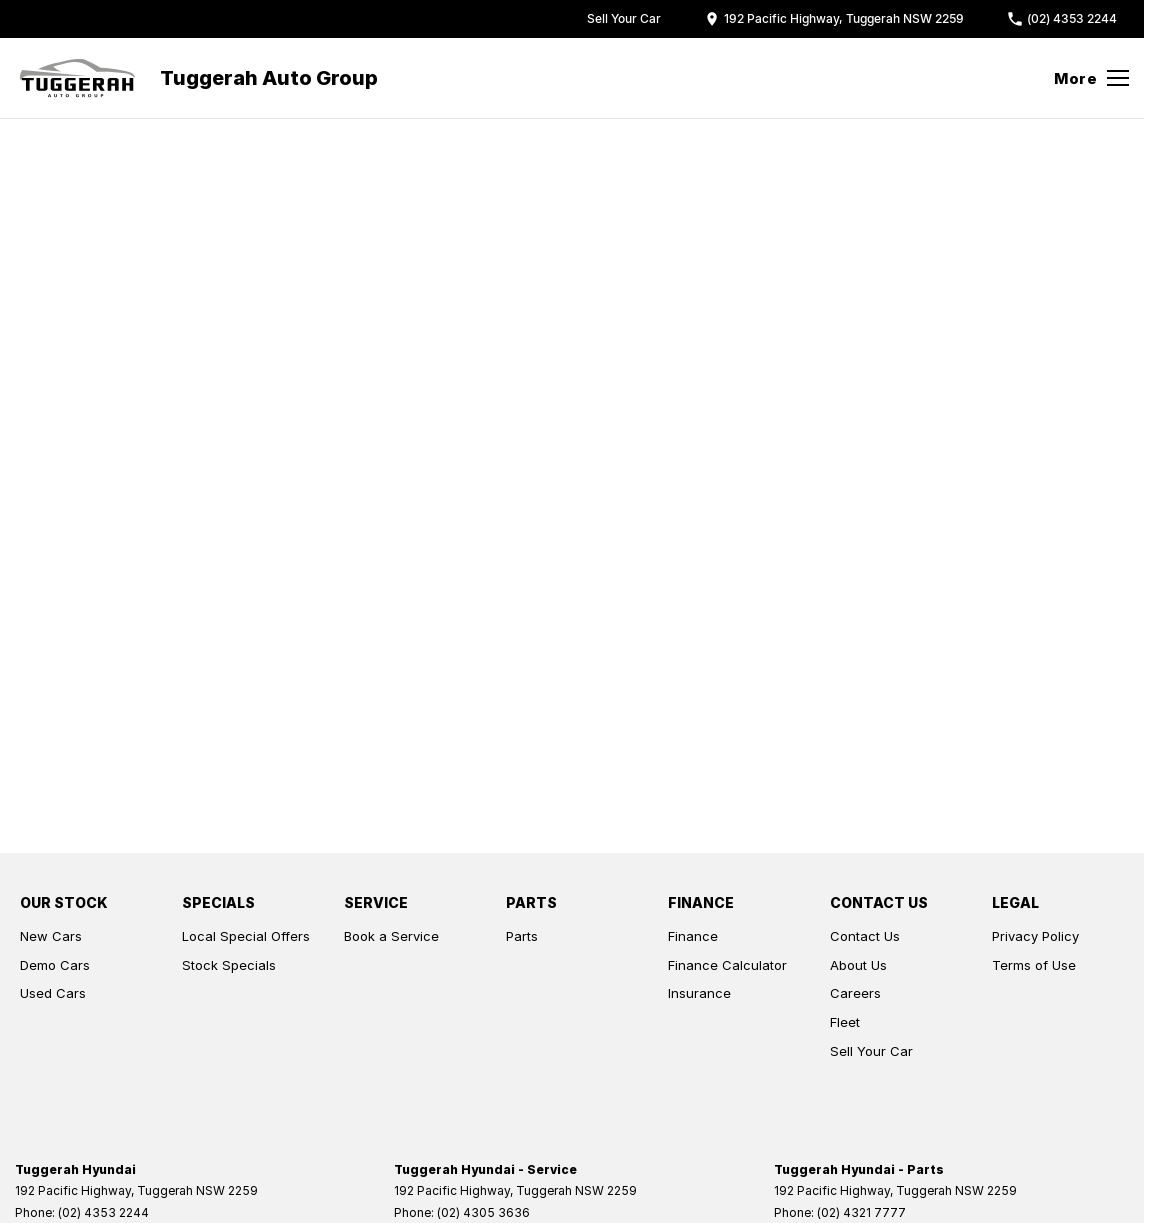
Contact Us (865, 936)
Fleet (845, 1022)
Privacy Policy (1035, 936)
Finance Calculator (727, 965)
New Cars (51, 936)
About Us (858, 965)
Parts (522, 936)
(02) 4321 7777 (861, 1212)
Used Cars (53, 993)
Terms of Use (1034, 965)
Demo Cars (55, 965)
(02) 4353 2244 (103, 1212)
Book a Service (391, 936)
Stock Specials (229, 965)
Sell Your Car (871, 1051)
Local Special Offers (246, 936)
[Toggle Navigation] (1091, 78)
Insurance (699, 993)
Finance (693, 936)
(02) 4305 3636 (483, 1212)
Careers (855, 993)
